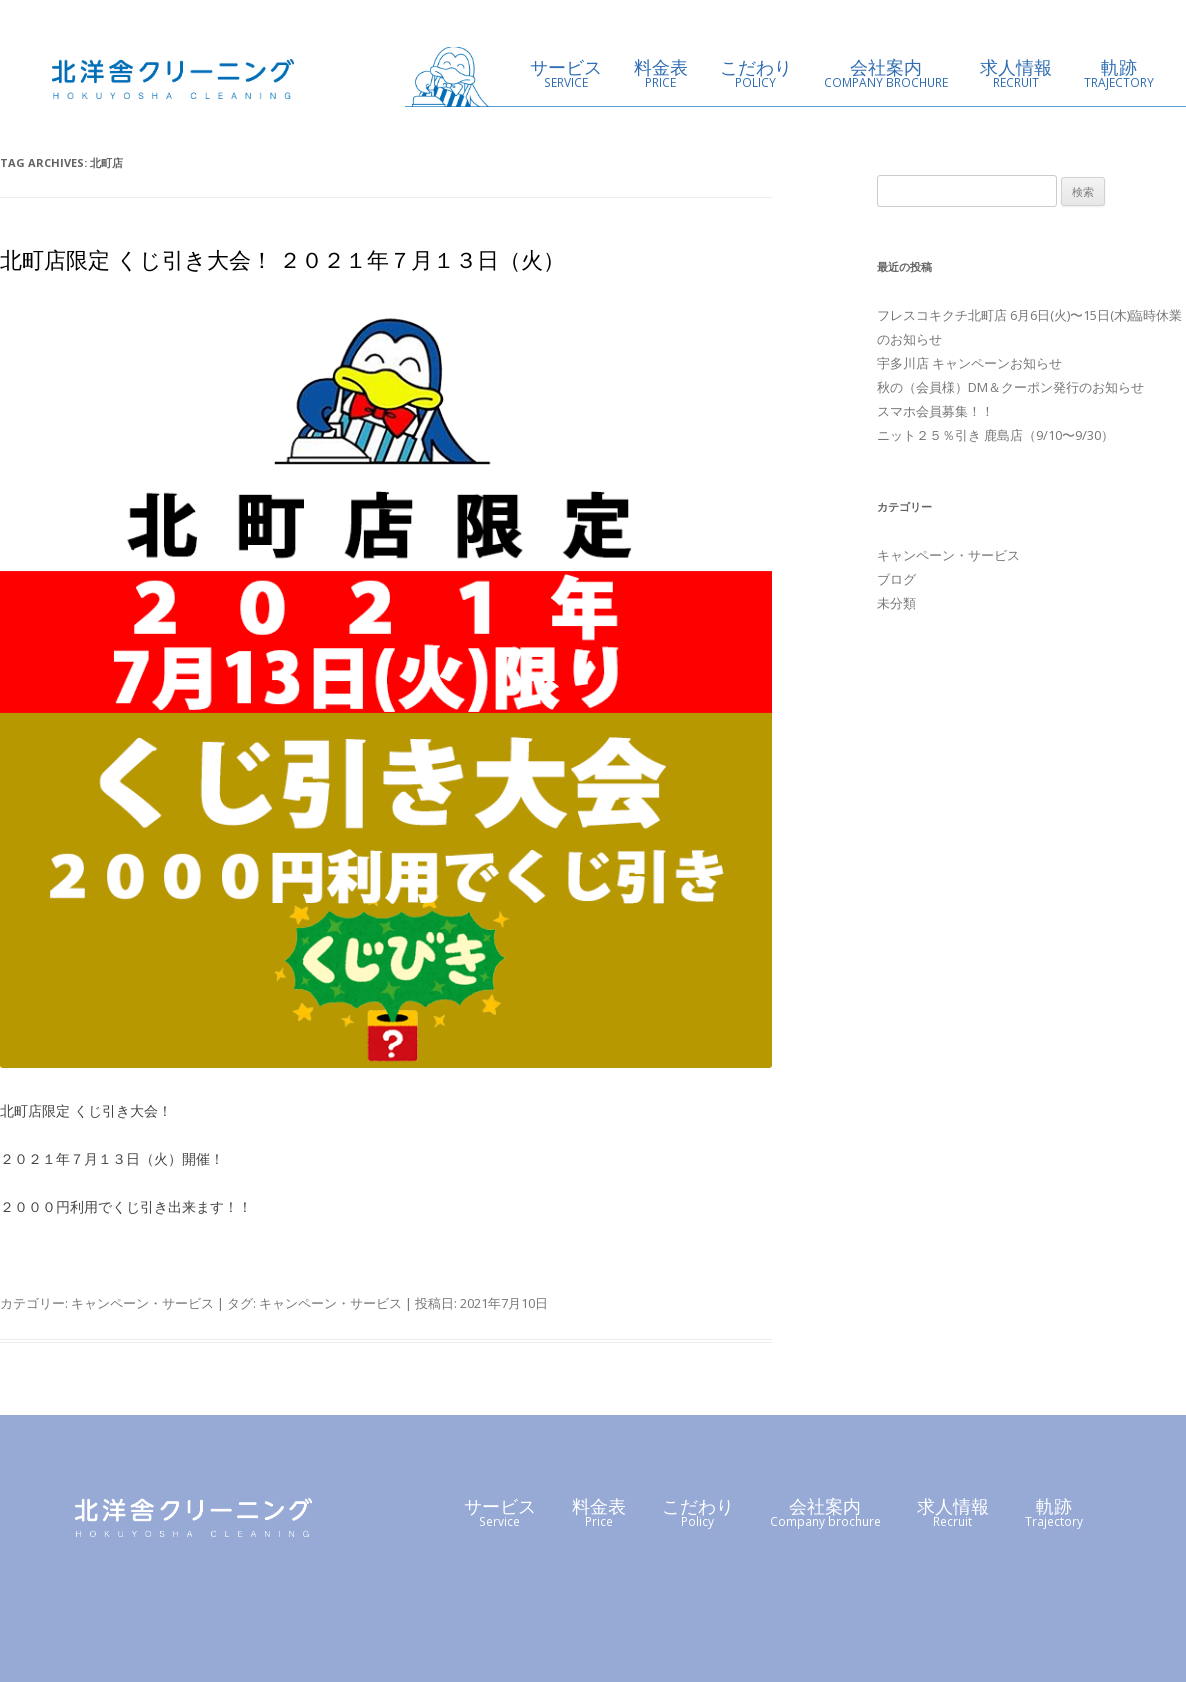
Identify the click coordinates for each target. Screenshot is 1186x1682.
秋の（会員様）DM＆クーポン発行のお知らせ (1010, 387)
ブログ (896, 579)
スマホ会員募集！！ (935, 411)
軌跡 (1119, 74)
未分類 (896, 603)
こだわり (756, 74)
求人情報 (1016, 74)
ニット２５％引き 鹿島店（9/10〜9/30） (995, 435)
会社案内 (886, 74)
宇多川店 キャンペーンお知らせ (969, 363)
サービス (566, 74)
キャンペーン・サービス (142, 1303)
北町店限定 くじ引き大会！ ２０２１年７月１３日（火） (282, 259)
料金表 (661, 74)
